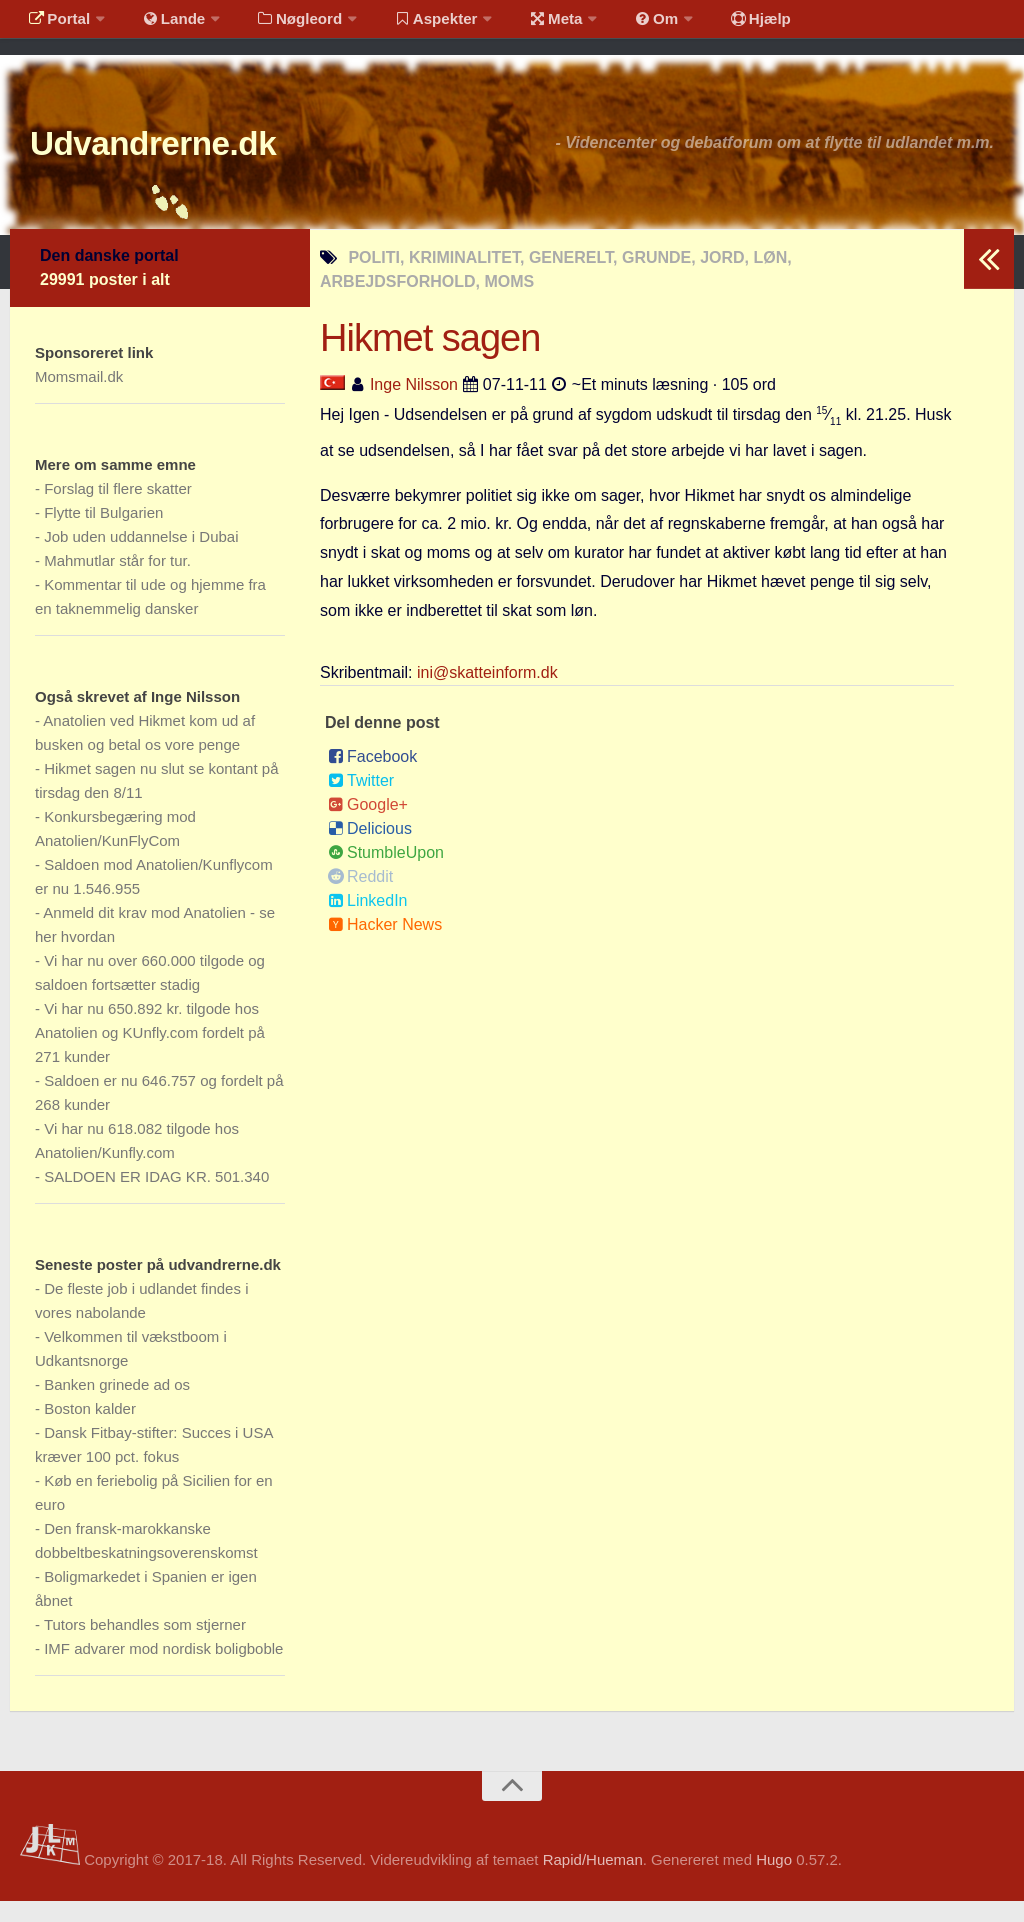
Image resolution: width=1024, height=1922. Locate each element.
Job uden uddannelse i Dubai (141, 557)
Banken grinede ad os (117, 1405)
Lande (163, 24)
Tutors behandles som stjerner (145, 1645)
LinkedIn (368, 921)
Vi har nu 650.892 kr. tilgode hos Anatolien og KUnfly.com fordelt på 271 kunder (150, 1053)
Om (620, 24)
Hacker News (385, 945)
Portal (56, 24)
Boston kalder (90, 1429)
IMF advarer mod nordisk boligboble (163, 1669)
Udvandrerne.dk (186, 159)
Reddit (360, 897)
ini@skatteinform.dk (487, 693)
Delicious (370, 849)
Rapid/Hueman (593, 1880)
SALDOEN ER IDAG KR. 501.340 (156, 1197)
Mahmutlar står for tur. (117, 581)
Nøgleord (282, 24)
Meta (526, 24)
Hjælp (715, 24)
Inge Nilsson (414, 405)
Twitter (361, 801)
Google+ (368, 825)
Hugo (774, 1880)
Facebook (372, 777)
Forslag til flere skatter (118, 509)
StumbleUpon (386, 873)
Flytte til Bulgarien (103, 533)
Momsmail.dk (79, 397)
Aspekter (413, 24)
